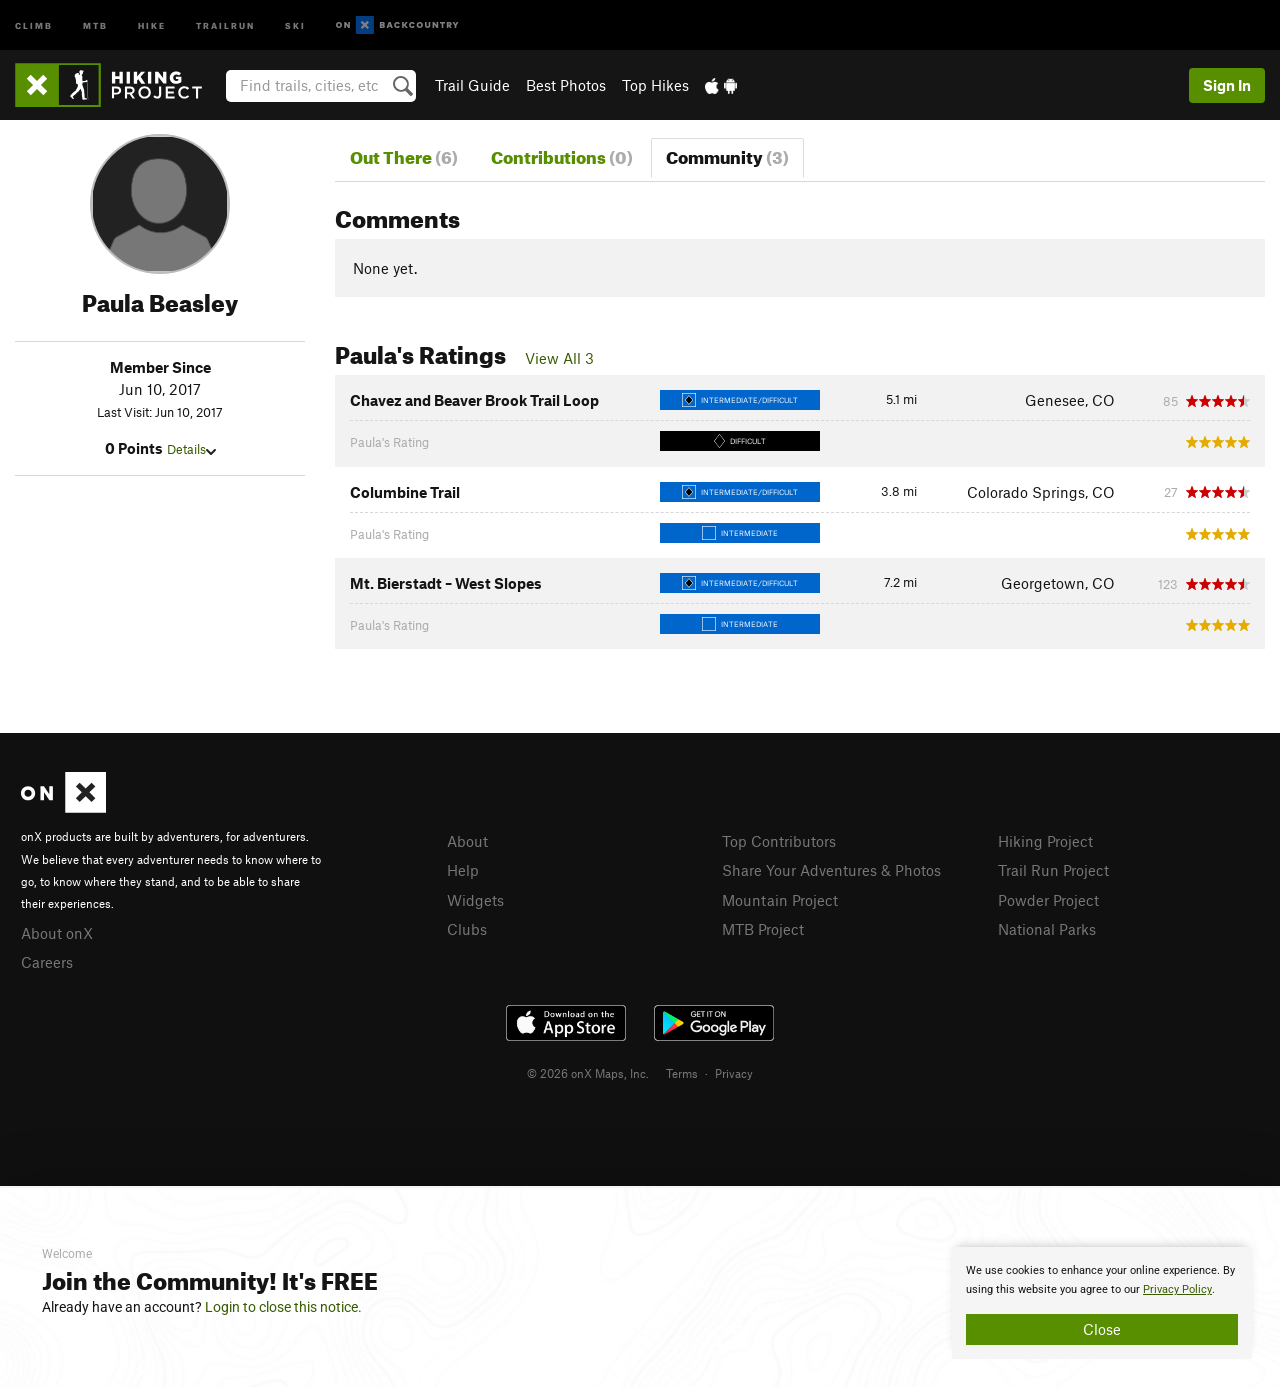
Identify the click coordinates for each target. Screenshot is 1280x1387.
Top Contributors (779, 841)
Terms (682, 1073)
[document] (1102, 1303)
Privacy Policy (1177, 1289)
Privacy (734, 1073)
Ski (295, 24)
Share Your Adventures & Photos (831, 870)
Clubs (467, 929)
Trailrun (225, 24)
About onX (57, 933)
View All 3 (559, 358)
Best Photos (566, 85)
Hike (152, 24)
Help (463, 870)
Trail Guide (472, 85)
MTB (95, 24)
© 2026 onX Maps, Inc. (588, 1073)
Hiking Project (1045, 841)
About (467, 841)
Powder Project (1048, 900)
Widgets (475, 900)
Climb (34, 24)
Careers (47, 962)
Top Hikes (655, 85)
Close (1102, 1329)
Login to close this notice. (283, 1307)
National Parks (1047, 929)
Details (191, 449)
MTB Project (763, 929)
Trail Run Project (1053, 870)
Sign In (1227, 85)
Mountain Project (780, 900)
